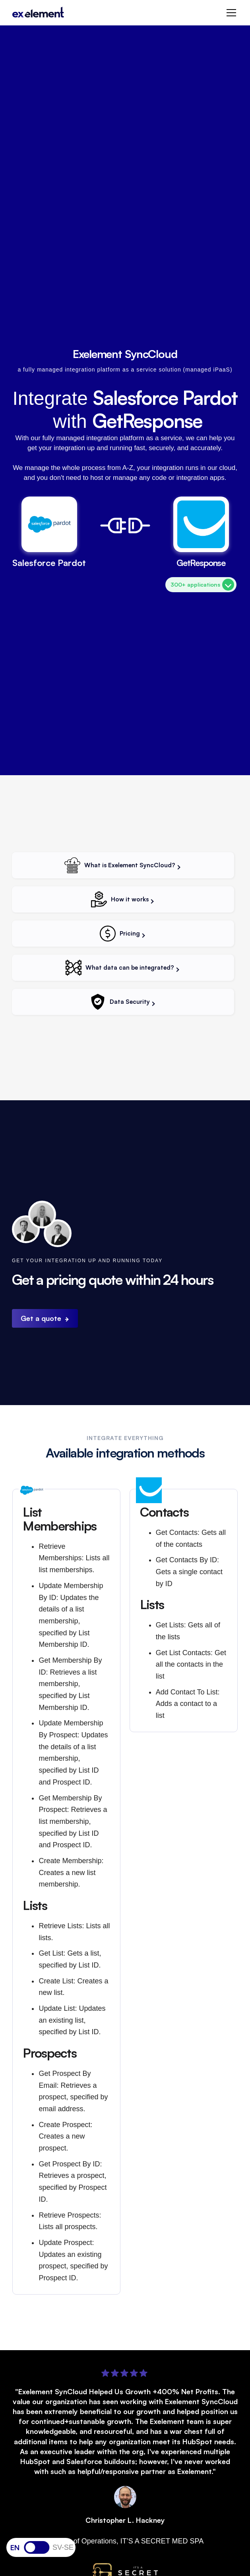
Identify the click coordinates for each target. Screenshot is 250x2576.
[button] (230, 12)
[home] (38, 13)
